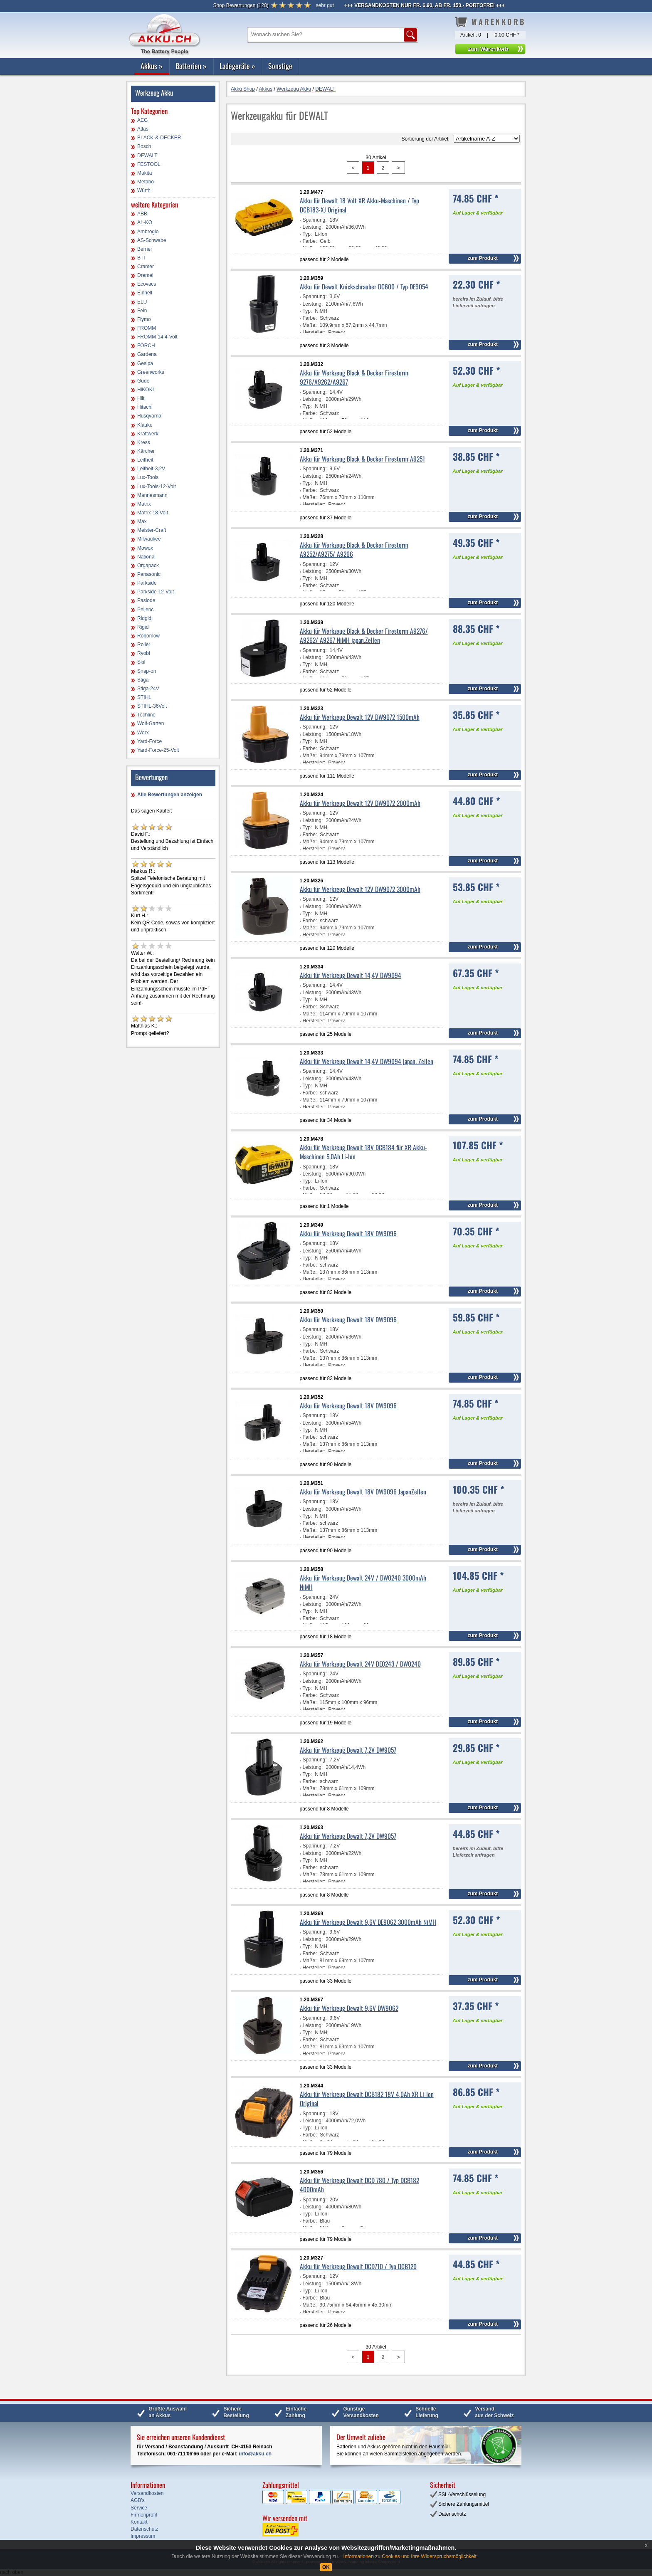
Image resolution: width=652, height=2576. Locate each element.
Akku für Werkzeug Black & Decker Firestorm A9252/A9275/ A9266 (354, 549)
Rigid (142, 627)
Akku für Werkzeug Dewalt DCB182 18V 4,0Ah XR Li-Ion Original (367, 2098)
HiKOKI (145, 390)
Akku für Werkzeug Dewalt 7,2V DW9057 (348, 1750)
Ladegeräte (237, 65)
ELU (142, 302)
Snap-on (146, 671)
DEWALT (147, 155)
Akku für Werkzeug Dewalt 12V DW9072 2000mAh (360, 803)
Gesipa (145, 363)
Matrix (144, 504)
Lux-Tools (147, 477)
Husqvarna (149, 416)
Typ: (307, 234)
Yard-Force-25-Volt (158, 750)
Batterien (191, 65)
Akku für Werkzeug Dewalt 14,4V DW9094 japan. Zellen (366, 1061)
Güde (143, 381)
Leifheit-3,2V (151, 469)
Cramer (145, 266)
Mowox (145, 548)
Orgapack (148, 565)
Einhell (144, 293)
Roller (143, 644)
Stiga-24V (148, 689)
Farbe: (310, 241)
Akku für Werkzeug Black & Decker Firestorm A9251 (362, 459)
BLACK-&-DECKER (159, 138)
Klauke (145, 425)
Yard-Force (149, 741)
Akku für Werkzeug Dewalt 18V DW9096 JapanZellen (363, 1492)
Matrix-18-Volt (152, 513)
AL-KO (144, 222)
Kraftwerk (147, 434)
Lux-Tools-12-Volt (156, 486)
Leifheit (145, 460)
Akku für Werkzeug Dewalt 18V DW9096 (348, 1233)
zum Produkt (482, 258)
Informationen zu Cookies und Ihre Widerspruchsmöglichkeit (410, 2556)
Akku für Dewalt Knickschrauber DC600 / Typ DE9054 (364, 286)
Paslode (146, 600)
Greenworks (150, 372)
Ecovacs (146, 284)
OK (326, 2567)
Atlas (142, 129)
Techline (146, 715)
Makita (144, 173)
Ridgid (144, 618)
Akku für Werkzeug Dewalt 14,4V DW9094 (350, 975)
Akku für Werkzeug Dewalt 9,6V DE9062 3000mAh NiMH (368, 1922)
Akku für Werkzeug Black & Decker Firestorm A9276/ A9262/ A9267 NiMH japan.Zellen (364, 635)
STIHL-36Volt (152, 706)
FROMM (146, 328)
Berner (144, 249)
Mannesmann (152, 495)
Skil (141, 662)
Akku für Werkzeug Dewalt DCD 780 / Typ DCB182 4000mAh (359, 2184)
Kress (143, 442)
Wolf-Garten (150, 723)
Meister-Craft (151, 530)
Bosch (144, 146)
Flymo (144, 319)
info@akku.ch (255, 2454)
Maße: (310, 325)
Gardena (147, 354)
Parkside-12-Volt (155, 592)
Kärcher (146, 451)
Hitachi (145, 407)
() (240, 5)
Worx (143, 733)
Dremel (145, 275)
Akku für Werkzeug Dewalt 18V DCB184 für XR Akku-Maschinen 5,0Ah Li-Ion (363, 1151)
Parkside (147, 583)
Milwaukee (149, 539)
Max (142, 521)
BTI (141, 258)
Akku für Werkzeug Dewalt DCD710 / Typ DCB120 (358, 2266)
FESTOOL (149, 164)
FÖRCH (146, 345)
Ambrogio (147, 232)
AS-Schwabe (151, 240)
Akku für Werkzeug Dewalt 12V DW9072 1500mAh (360, 717)
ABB (142, 214)
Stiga (142, 680)
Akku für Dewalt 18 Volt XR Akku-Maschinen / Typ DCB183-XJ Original (359, 205)
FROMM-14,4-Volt (157, 337)
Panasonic (149, 574)
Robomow (148, 636)
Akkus (152, 65)
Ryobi (143, 653)
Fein (142, 311)
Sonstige (280, 65)
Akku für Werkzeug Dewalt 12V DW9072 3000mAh (360, 889)
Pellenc (145, 610)
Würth (144, 190)
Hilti (141, 398)
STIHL (144, 697)
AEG (142, 120)
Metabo (145, 182)
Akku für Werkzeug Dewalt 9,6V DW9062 (349, 2008)
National (146, 557)
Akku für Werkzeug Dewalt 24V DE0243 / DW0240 (360, 1664)
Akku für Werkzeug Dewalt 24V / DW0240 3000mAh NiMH (363, 1582)
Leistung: (313, 227)
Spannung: (315, 220)
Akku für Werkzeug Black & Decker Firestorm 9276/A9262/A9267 (354, 377)
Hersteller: (314, 332)
